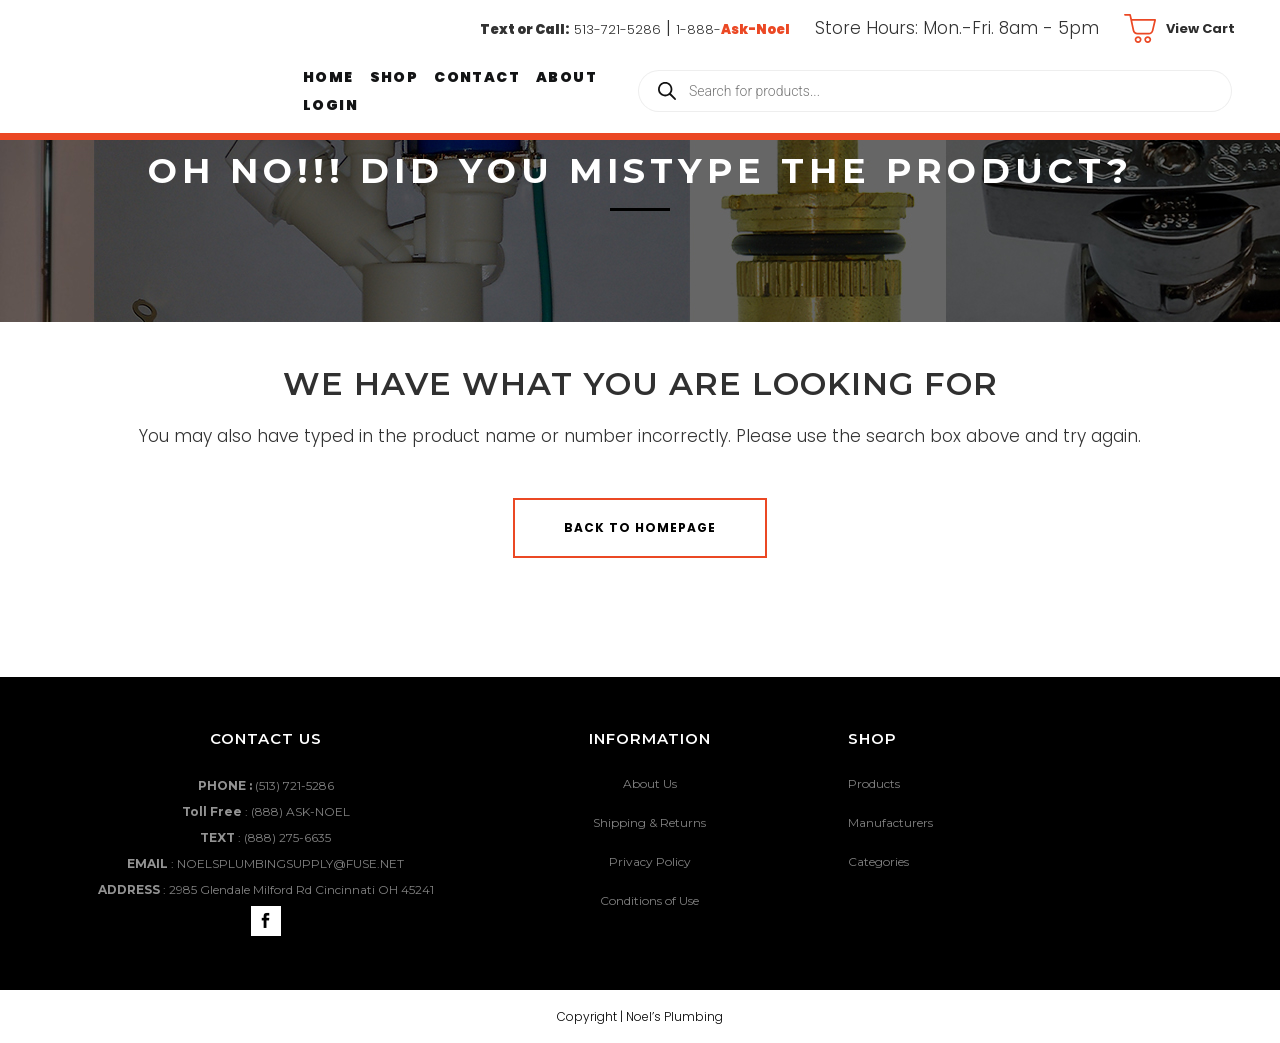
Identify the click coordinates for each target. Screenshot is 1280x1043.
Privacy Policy (650, 861)
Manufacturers (890, 822)
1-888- (733, 29)
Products (874, 783)
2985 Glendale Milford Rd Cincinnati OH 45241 (301, 889)
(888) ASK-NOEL (300, 811)
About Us (650, 783)
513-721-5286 (617, 29)
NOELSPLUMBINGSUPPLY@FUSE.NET (290, 863)
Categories (878, 861)
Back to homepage (640, 527)
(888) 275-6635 (287, 837)
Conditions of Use (649, 900)
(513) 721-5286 (294, 785)
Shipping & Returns (649, 822)
